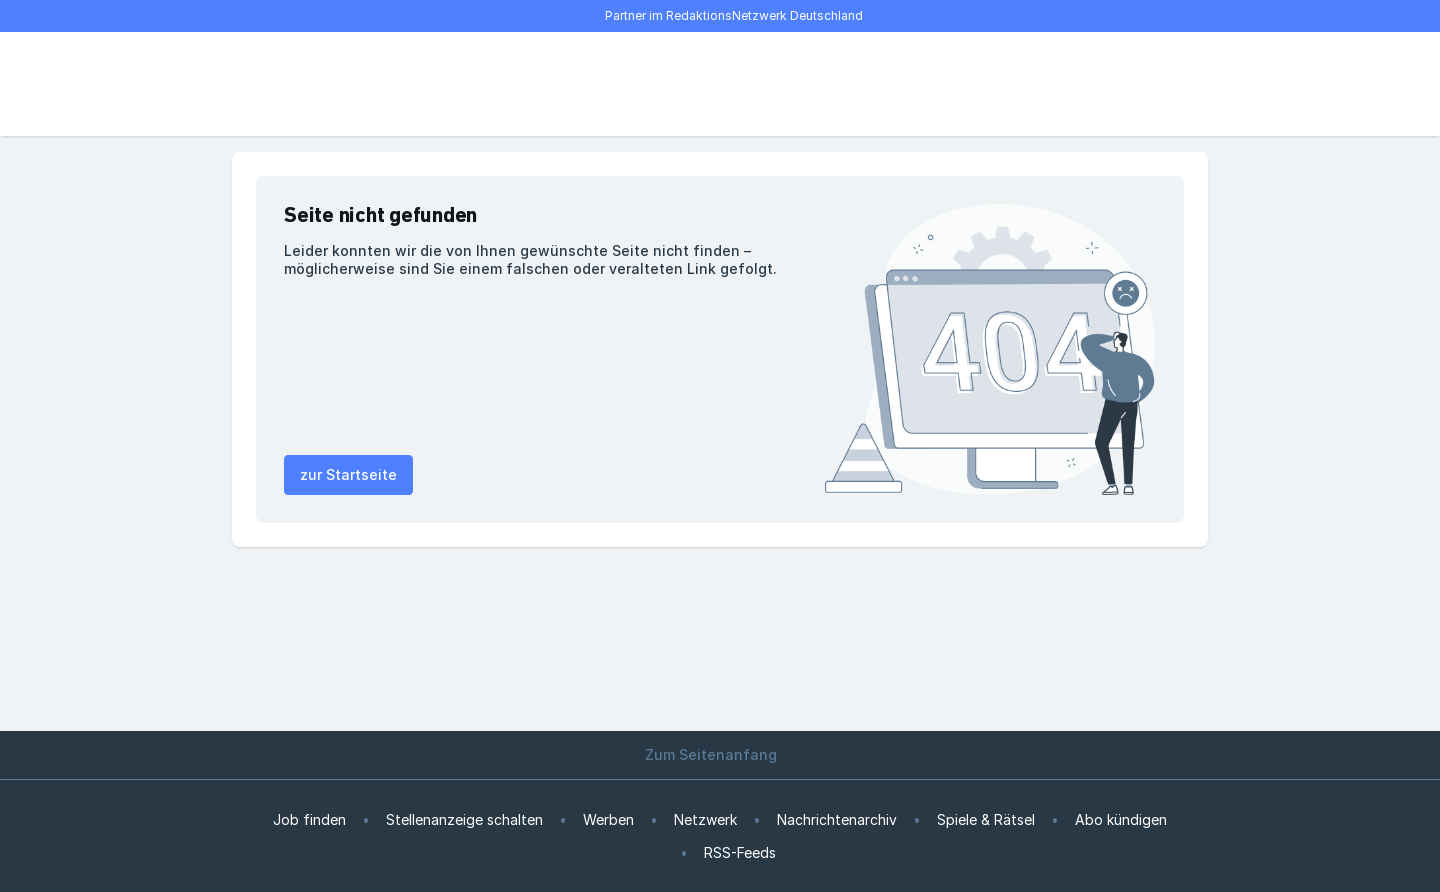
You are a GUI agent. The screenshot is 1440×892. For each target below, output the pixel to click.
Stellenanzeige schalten (464, 819)
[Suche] (312, 84)
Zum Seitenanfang (720, 754)
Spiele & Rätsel (986, 819)
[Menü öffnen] (268, 84)
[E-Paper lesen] (1128, 84)
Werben (608, 819)
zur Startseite (348, 474)
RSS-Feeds (740, 852)
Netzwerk (705, 819)
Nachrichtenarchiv (837, 819)
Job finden (309, 819)
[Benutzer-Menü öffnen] (1172, 84)
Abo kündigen (1121, 819)
